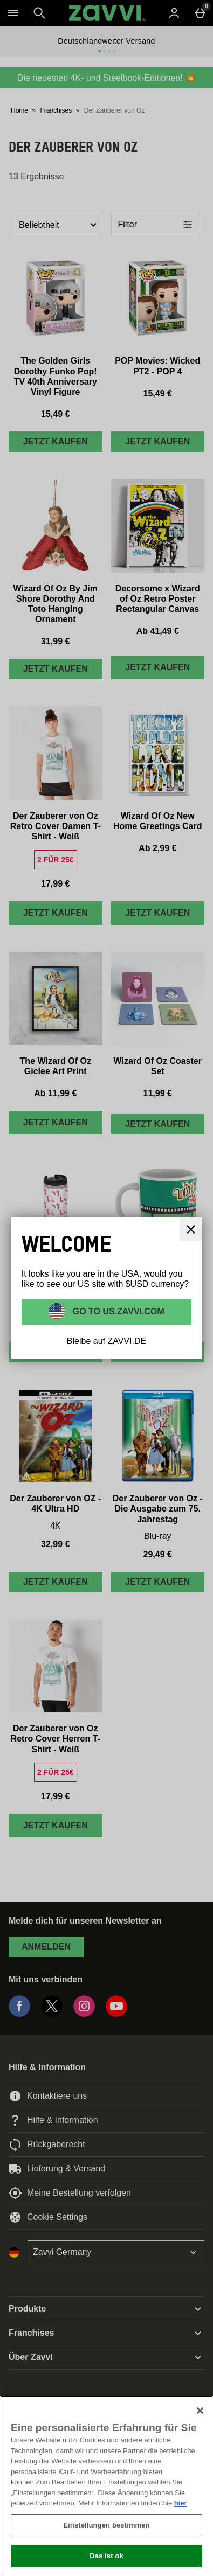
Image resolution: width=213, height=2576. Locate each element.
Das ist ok (106, 2556)
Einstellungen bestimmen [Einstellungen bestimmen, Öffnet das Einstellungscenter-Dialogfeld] (106, 2525)
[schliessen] (191, 1229)
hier (180, 2503)
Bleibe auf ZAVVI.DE (106, 1341)
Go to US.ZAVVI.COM (117, 1311)
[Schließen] (200, 2410)
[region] (106, 2486)
